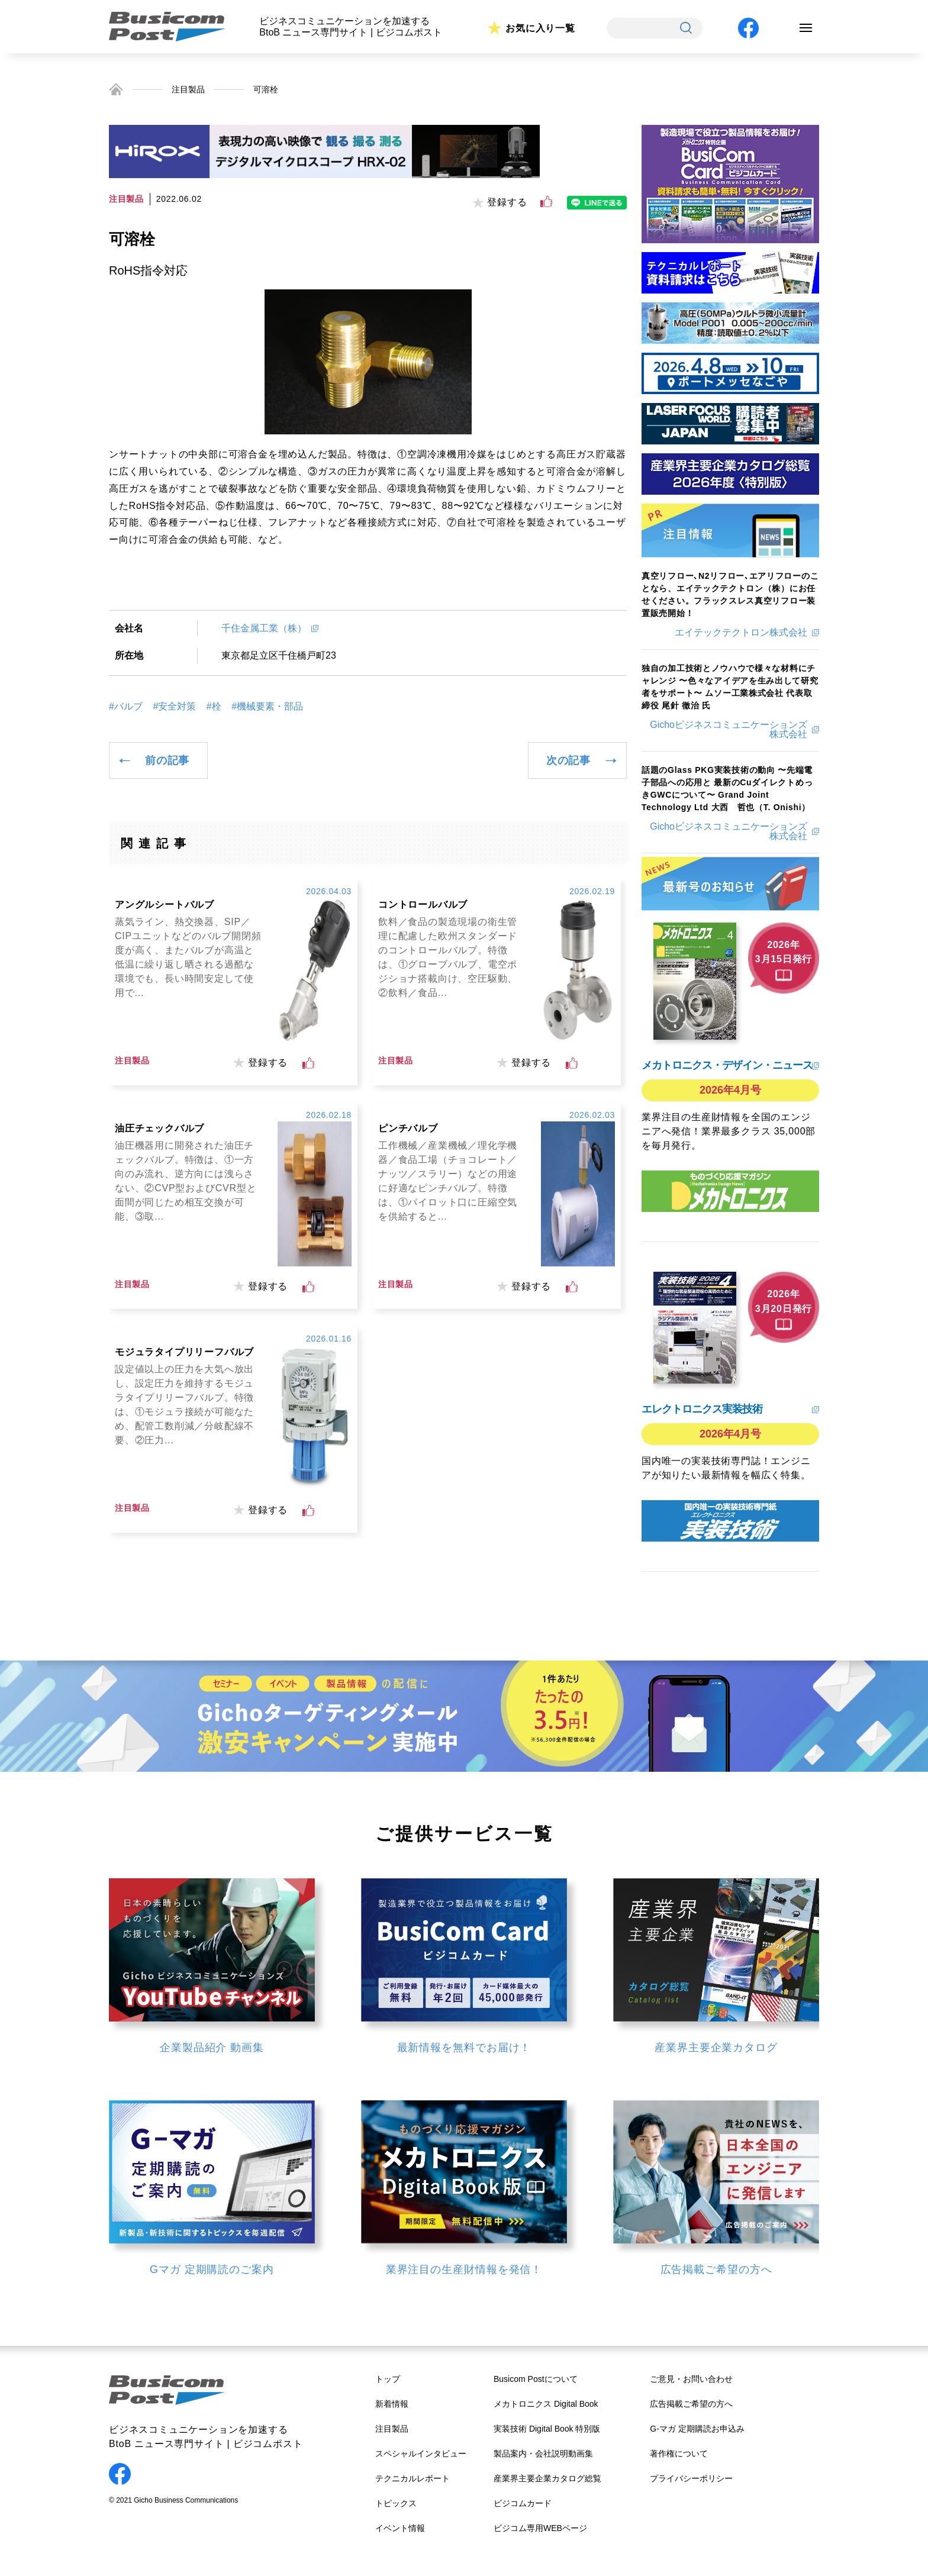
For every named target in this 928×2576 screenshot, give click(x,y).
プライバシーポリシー (691, 2478)
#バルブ (126, 706)
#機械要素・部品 (267, 706)
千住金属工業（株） (264, 628)
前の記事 (167, 760)
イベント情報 (400, 2528)
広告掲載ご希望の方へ (691, 2404)
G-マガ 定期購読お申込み (697, 2428)
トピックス (396, 2503)
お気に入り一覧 (540, 28)
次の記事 (568, 760)
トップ (387, 2379)
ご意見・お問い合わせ (691, 2379)
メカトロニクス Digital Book (546, 2404)
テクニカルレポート (412, 2478)
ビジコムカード (523, 2503)
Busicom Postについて (536, 2379)
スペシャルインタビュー (420, 2453)
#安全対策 (174, 706)
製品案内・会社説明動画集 (543, 2453)
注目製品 (188, 89)
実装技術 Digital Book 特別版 (547, 2428)
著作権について (679, 2453)
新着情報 (391, 2404)
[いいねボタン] (546, 202)
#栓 (214, 706)
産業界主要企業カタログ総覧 (547, 2478)
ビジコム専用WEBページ (540, 2528)
